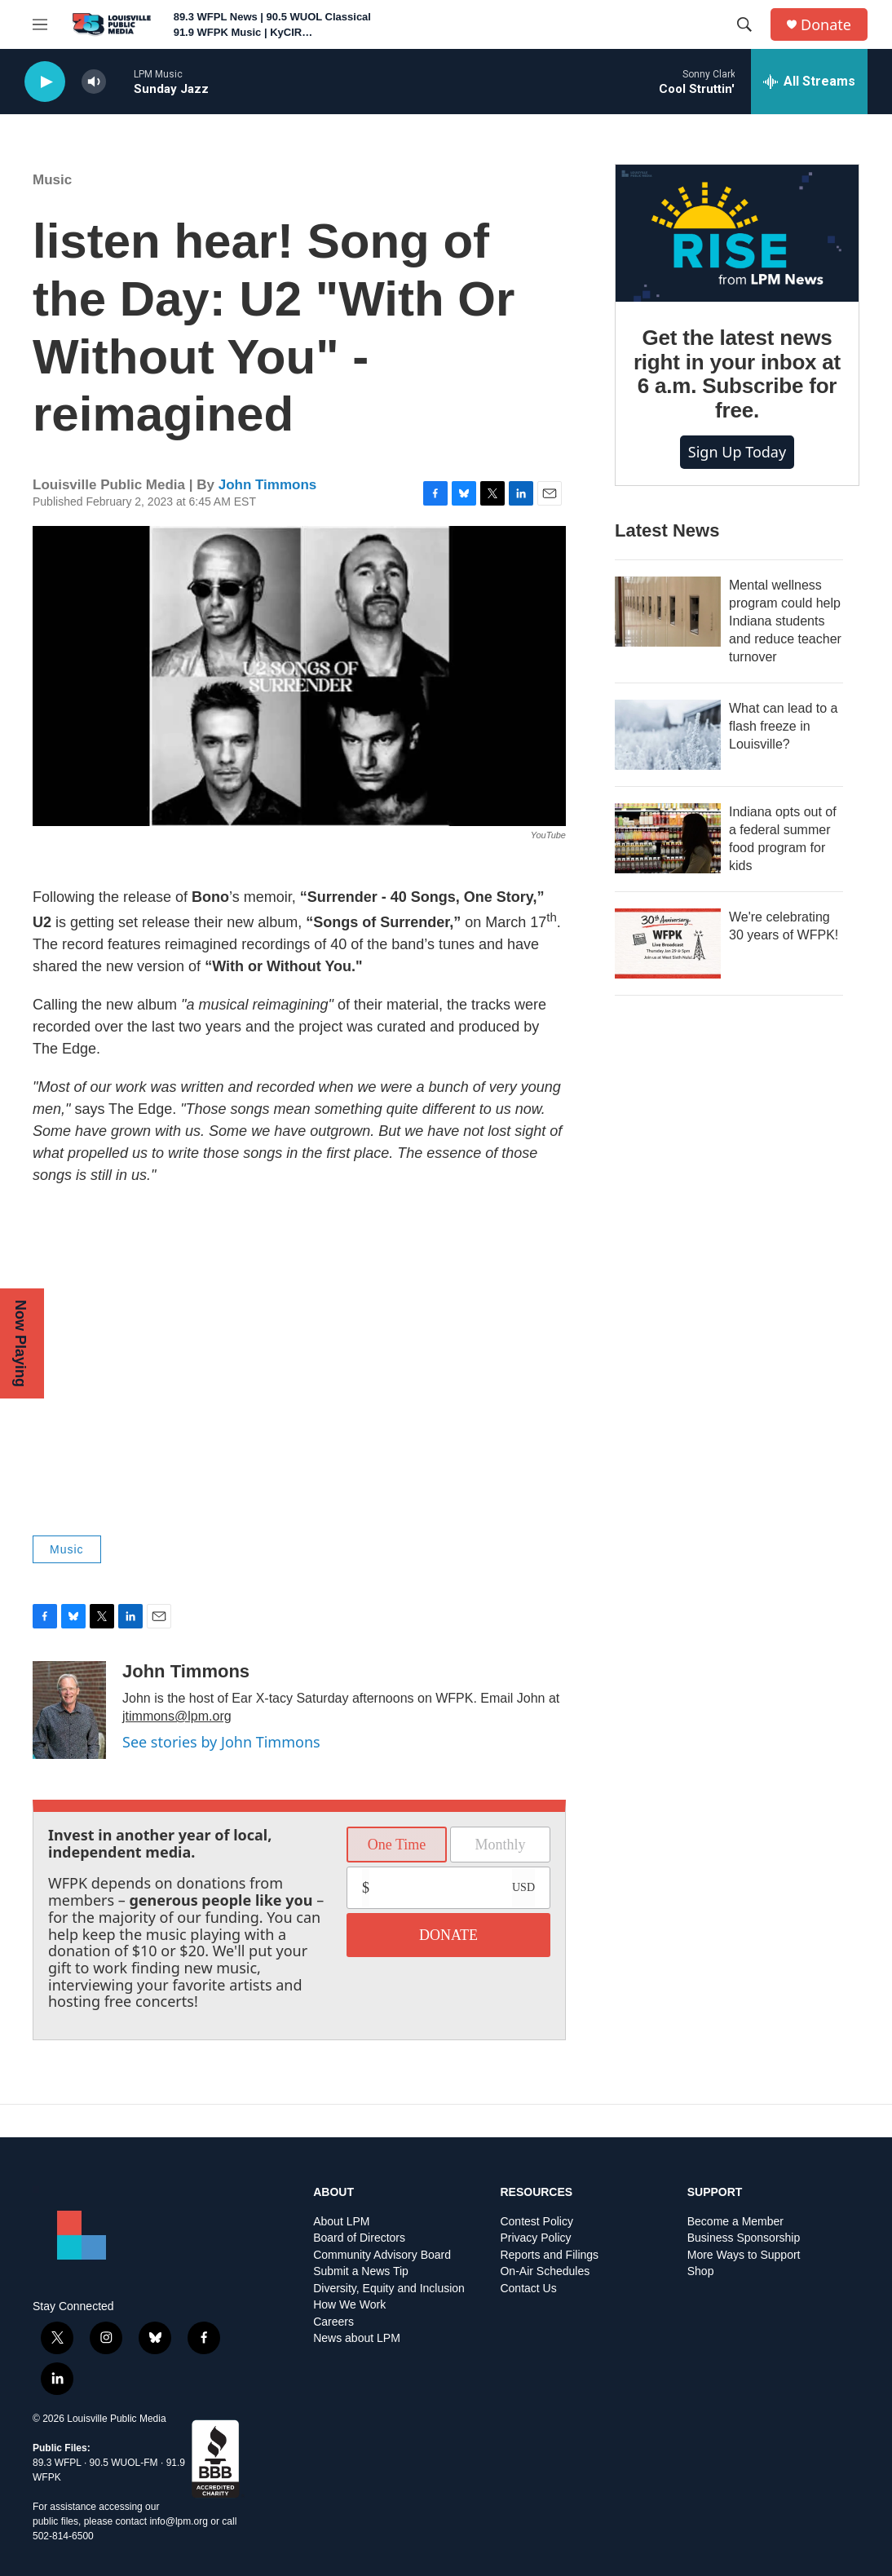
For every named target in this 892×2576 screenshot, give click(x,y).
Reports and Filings (549, 2255)
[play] (45, 82)
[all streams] (809, 81)
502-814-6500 (63, 2536)
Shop (700, 2271)
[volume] (94, 82)
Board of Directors (359, 2238)
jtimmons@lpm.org (177, 1716)
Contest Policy (536, 2222)
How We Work (349, 2305)
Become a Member (735, 2222)
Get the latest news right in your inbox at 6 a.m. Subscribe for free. (737, 374)
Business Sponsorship (744, 2238)
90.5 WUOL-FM (124, 2462)
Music (52, 180)
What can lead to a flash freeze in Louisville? (783, 726)
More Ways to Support (744, 2255)
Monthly (500, 1844)
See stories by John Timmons (221, 1742)
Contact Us (528, 2288)
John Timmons (268, 485)
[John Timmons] (69, 1710)
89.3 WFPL (57, 2462)
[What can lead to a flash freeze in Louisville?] (668, 735)
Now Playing (20, 1343)
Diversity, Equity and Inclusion (389, 2288)
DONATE (448, 1935)
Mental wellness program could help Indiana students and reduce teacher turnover (785, 621)
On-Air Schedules (545, 2271)
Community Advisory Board (382, 2255)
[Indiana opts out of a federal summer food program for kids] (668, 838)
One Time (397, 1844)
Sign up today (737, 452)
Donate (826, 24)
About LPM (341, 2222)
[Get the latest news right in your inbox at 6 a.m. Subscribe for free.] (737, 233)
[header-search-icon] (744, 24)
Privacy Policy (535, 2238)
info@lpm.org (178, 2521)
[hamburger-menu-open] (39, 24)
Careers (333, 2322)
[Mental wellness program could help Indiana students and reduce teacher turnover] (668, 612)
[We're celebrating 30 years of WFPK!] (668, 943)
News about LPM (356, 2338)
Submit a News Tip (360, 2271)
